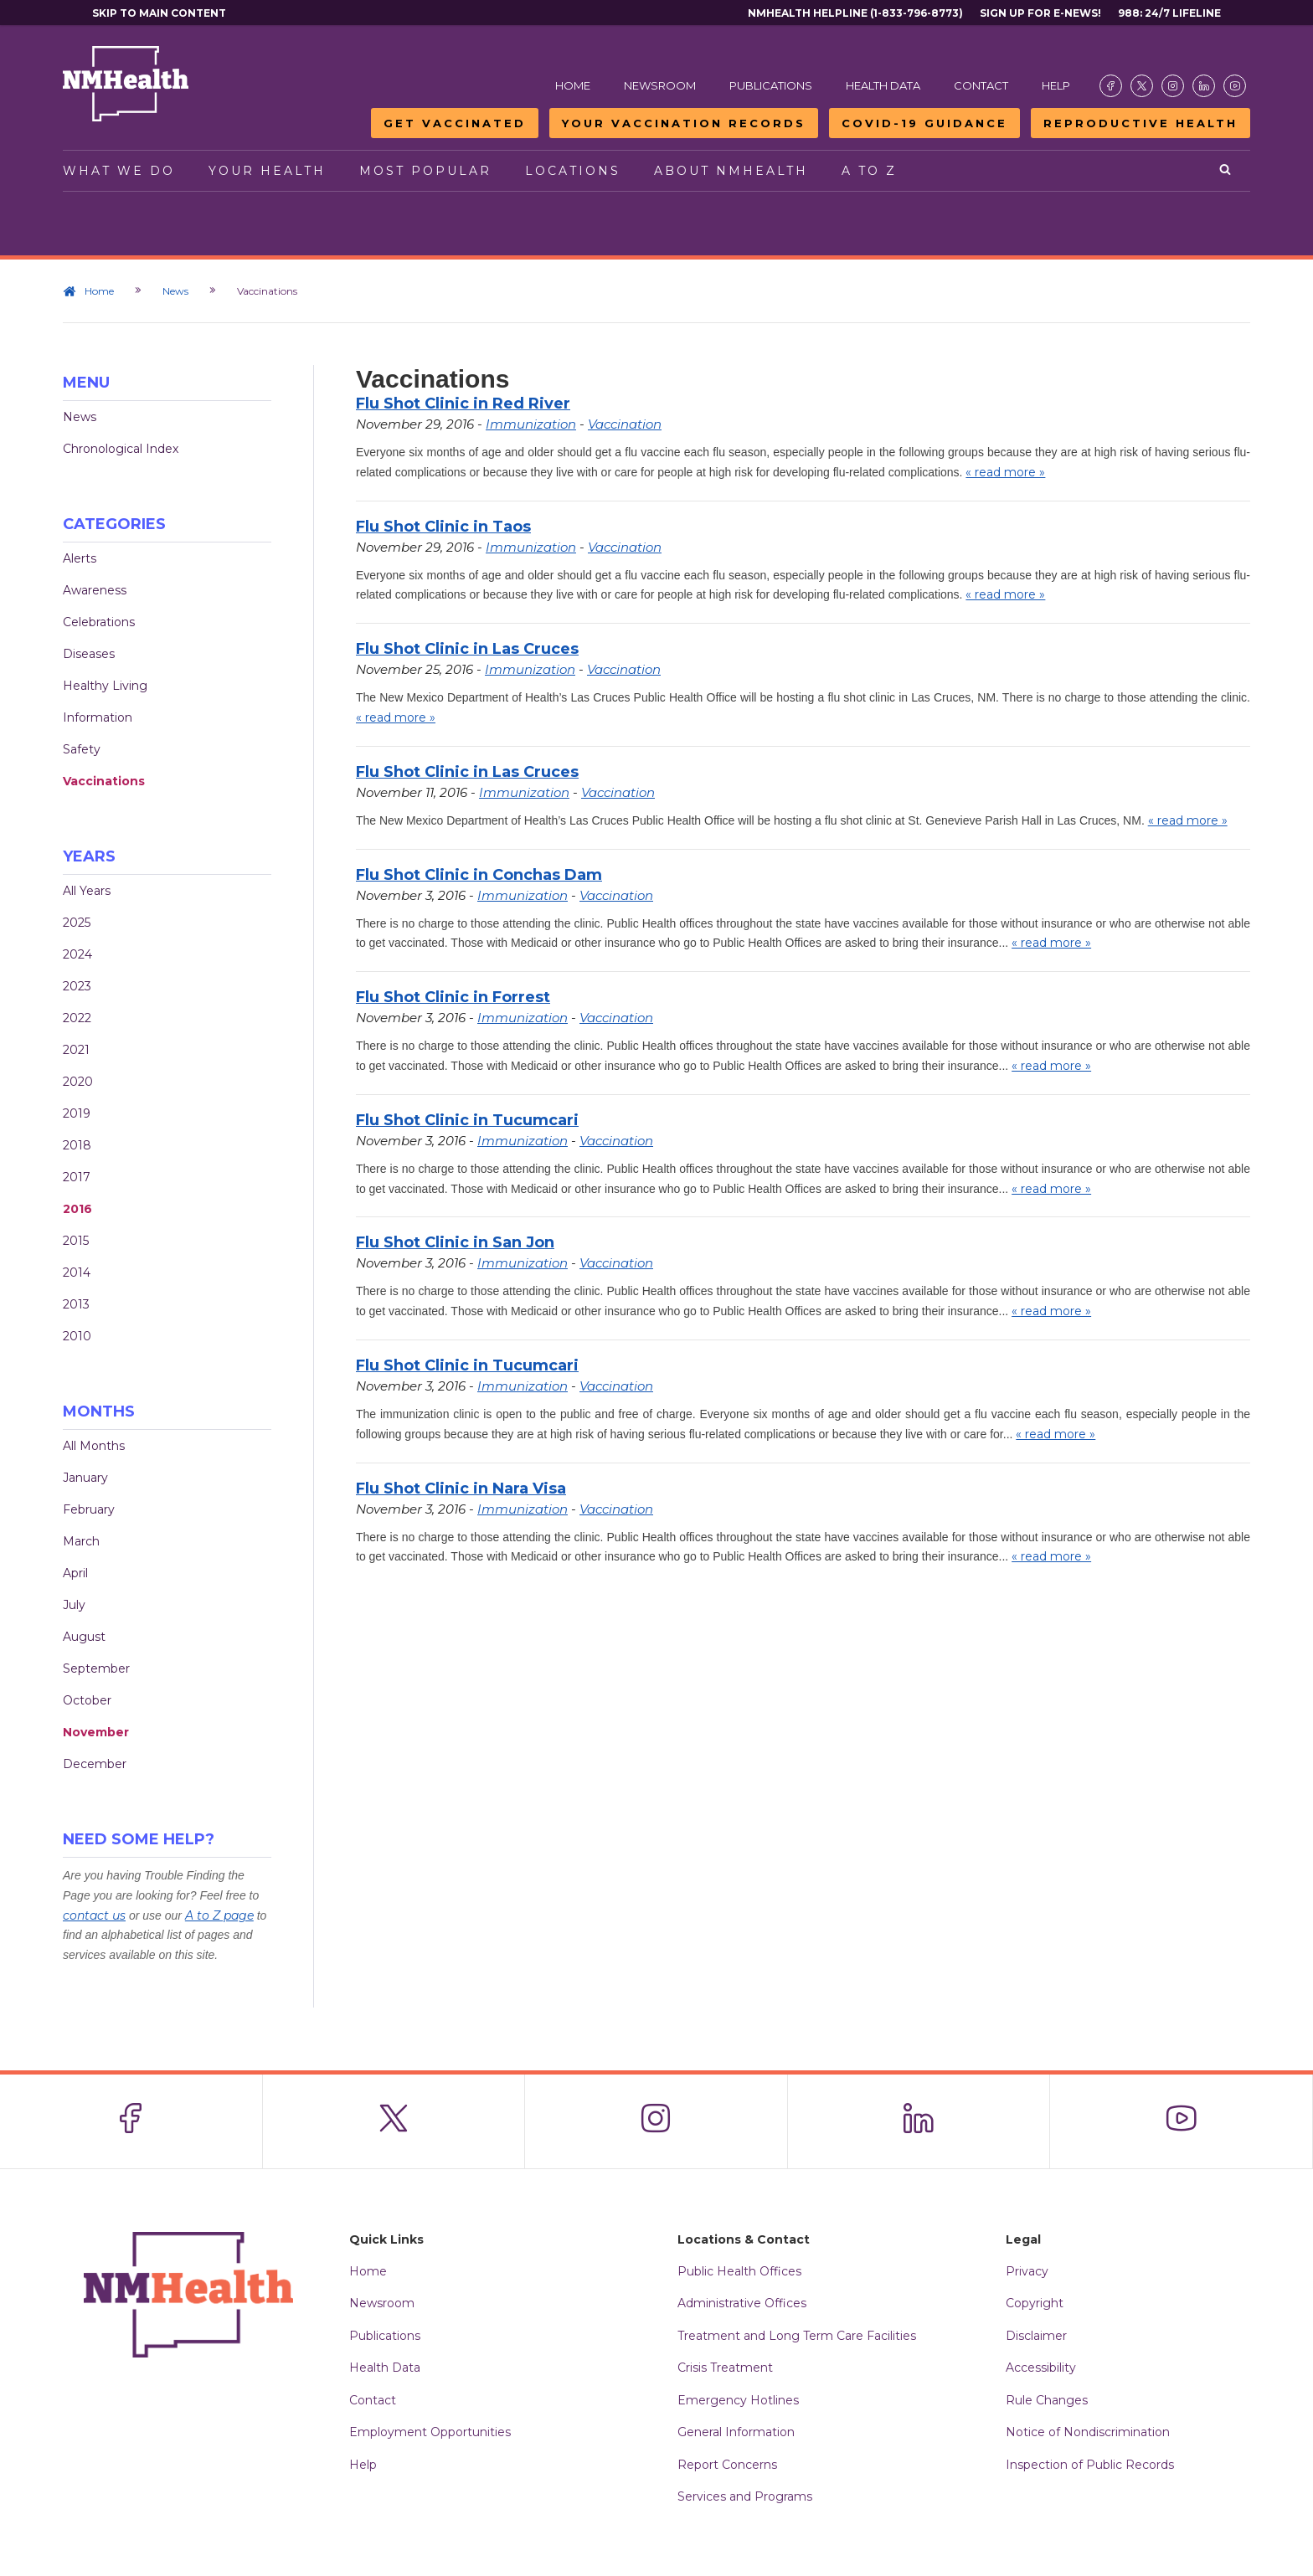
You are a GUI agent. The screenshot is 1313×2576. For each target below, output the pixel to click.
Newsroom (660, 85)
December (94, 1763)
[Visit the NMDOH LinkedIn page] (1203, 85)
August (84, 1636)
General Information (736, 2432)
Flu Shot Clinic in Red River (463, 403)
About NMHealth (731, 170)
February (89, 1509)
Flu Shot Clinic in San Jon (455, 1242)
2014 (76, 1272)
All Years (87, 890)
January (85, 1477)
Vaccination (625, 424)
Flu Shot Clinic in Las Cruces (467, 649)
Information (97, 717)
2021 (76, 1049)
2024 (77, 954)
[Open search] (1226, 171)
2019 (76, 1113)
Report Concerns (727, 2464)
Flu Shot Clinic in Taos (443, 526)
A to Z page (219, 1915)
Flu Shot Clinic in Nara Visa (461, 1488)
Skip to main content (159, 13)
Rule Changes (1047, 2400)
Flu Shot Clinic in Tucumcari (467, 1120)
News (175, 291)
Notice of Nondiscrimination (1088, 2432)
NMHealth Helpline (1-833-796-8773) (855, 13)
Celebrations (99, 622)
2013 (76, 1304)
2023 (77, 986)
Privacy (1027, 2271)
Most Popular (425, 170)
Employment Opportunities (430, 2432)
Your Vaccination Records (684, 123)
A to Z (869, 170)
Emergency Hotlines (738, 2400)
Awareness (94, 590)
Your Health (267, 170)
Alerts (79, 558)
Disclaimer (1036, 2335)
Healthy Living (105, 685)
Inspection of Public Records (1090, 2464)
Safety (81, 749)
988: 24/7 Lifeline (1169, 13)
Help (1056, 85)
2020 (78, 1081)
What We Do (119, 170)
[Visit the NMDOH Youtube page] (1234, 85)
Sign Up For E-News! (1040, 13)
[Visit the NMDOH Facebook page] (1110, 85)
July (74, 1604)
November (96, 1732)
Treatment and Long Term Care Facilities (796, 2335)
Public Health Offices (739, 2271)
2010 (77, 1336)
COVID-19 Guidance (924, 123)
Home (572, 85)
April (75, 1573)
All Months (94, 1445)
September (96, 1668)
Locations (572, 170)
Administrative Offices (741, 2303)
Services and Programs (744, 2496)
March (81, 1541)
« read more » (1005, 472)
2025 (76, 922)
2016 (77, 1208)
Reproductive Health (1140, 123)
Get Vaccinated (455, 123)
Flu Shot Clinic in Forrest (453, 997)
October (87, 1700)
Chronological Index (120, 448)
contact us (94, 1915)
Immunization (531, 424)
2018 (77, 1145)
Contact (981, 85)
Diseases (89, 653)
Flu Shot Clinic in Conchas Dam (479, 875)
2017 (76, 1177)
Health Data (883, 85)
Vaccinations (104, 781)
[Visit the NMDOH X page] (1141, 85)
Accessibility (1041, 2367)
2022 (77, 1018)
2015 (76, 1240)
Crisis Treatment (725, 2367)
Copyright (1034, 2303)
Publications (770, 85)
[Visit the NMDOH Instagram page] (1172, 85)
